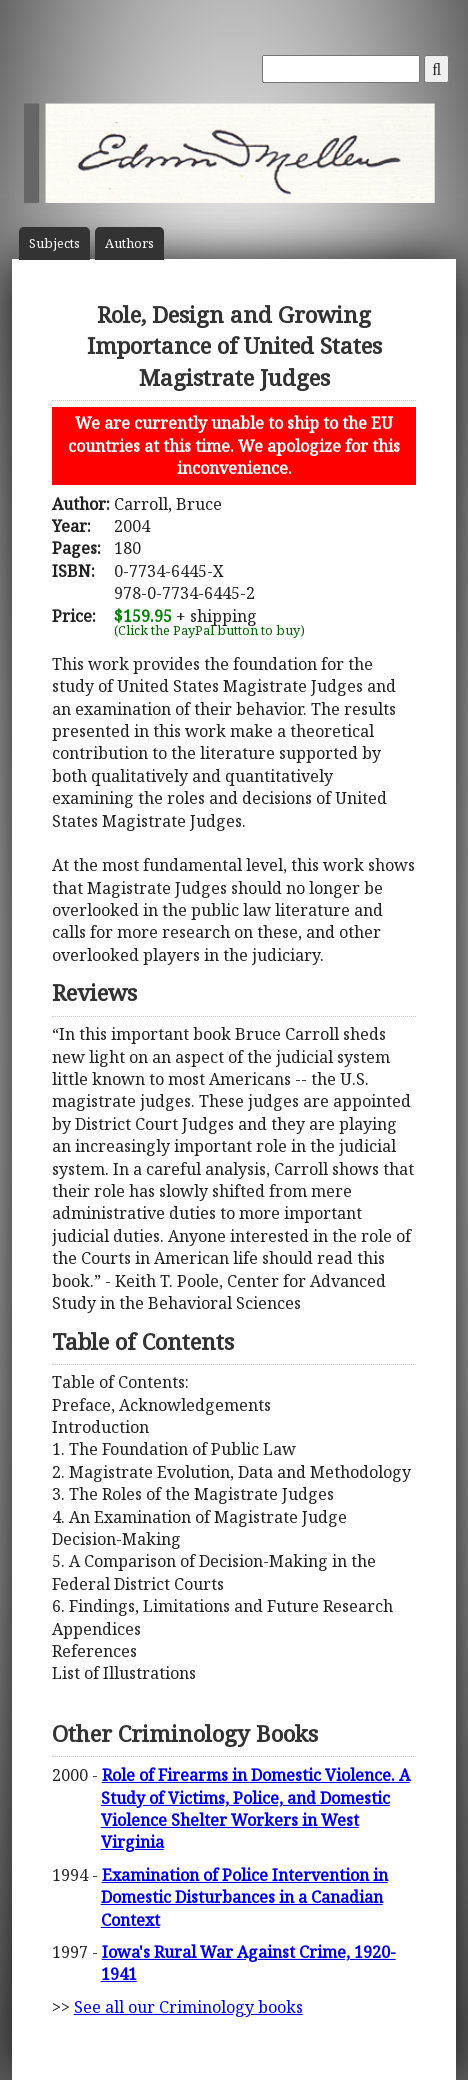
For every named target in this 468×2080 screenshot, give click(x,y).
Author (129, 243)
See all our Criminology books (188, 2007)
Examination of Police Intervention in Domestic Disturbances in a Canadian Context (244, 1897)
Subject (54, 243)
